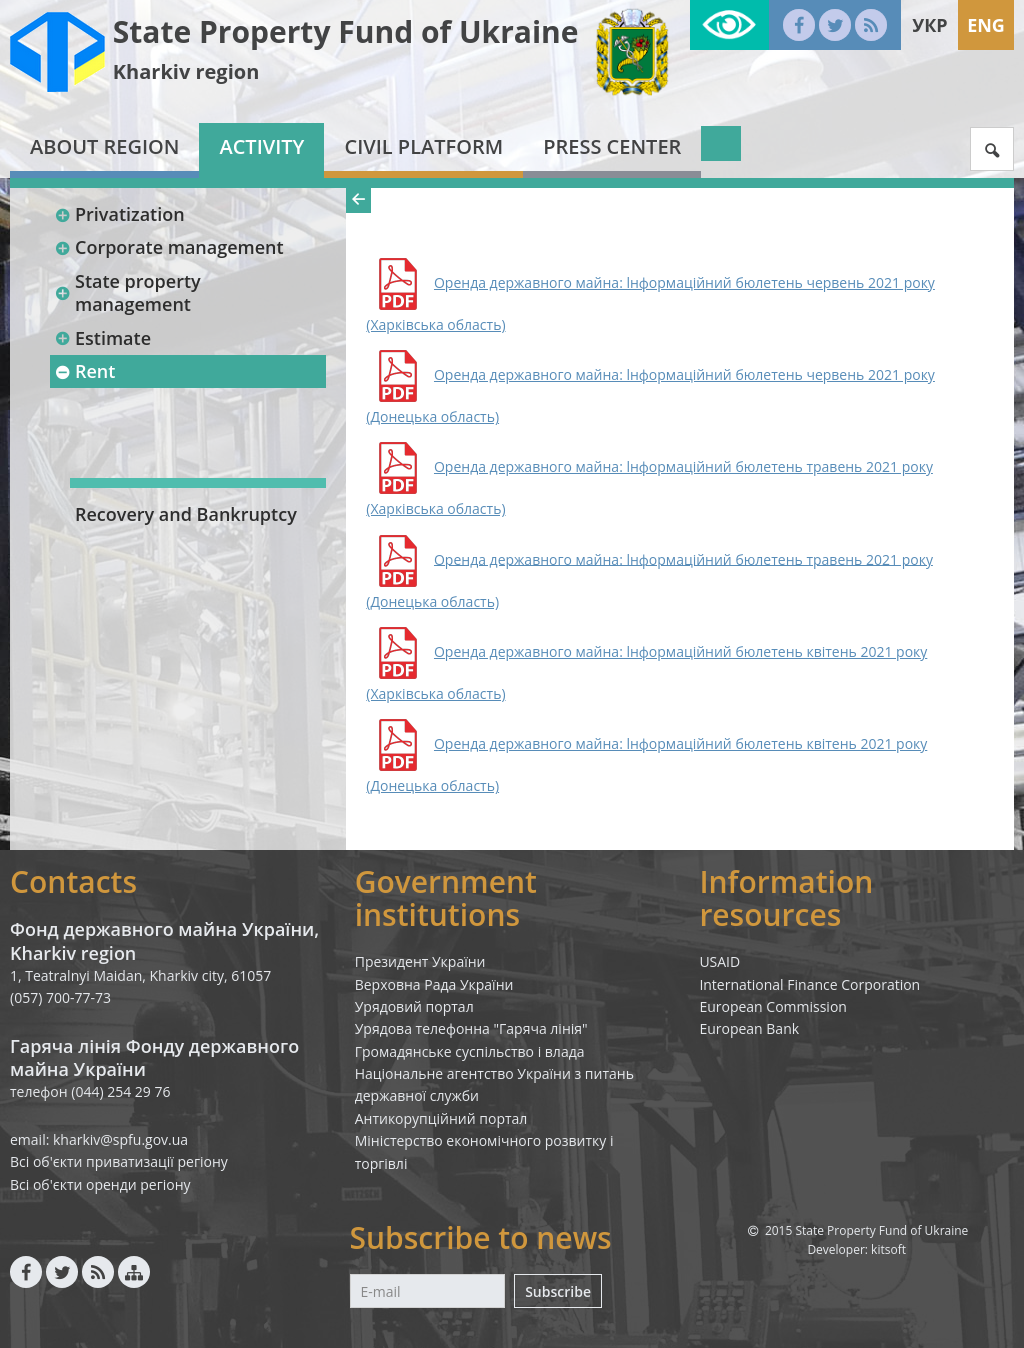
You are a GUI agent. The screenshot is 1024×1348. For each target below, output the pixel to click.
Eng (986, 25)
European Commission (773, 1006)
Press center (612, 146)
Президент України (420, 961)
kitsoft (888, 1249)
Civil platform (423, 146)
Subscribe (558, 1291)
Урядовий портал (414, 1006)
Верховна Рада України (434, 984)
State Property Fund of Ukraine (346, 31)
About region (104, 146)
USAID (719, 961)
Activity (261, 146)
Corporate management (169, 247)
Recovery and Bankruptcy (186, 514)
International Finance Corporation (809, 984)
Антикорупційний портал (441, 1118)
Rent (84, 371)
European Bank (749, 1028)
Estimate (102, 338)
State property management (127, 292)
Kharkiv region (186, 71)
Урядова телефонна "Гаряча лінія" (471, 1028)
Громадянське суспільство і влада (470, 1051)
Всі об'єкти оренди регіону (100, 1184)
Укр (929, 25)
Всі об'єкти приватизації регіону (119, 1161)
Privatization (119, 214)
